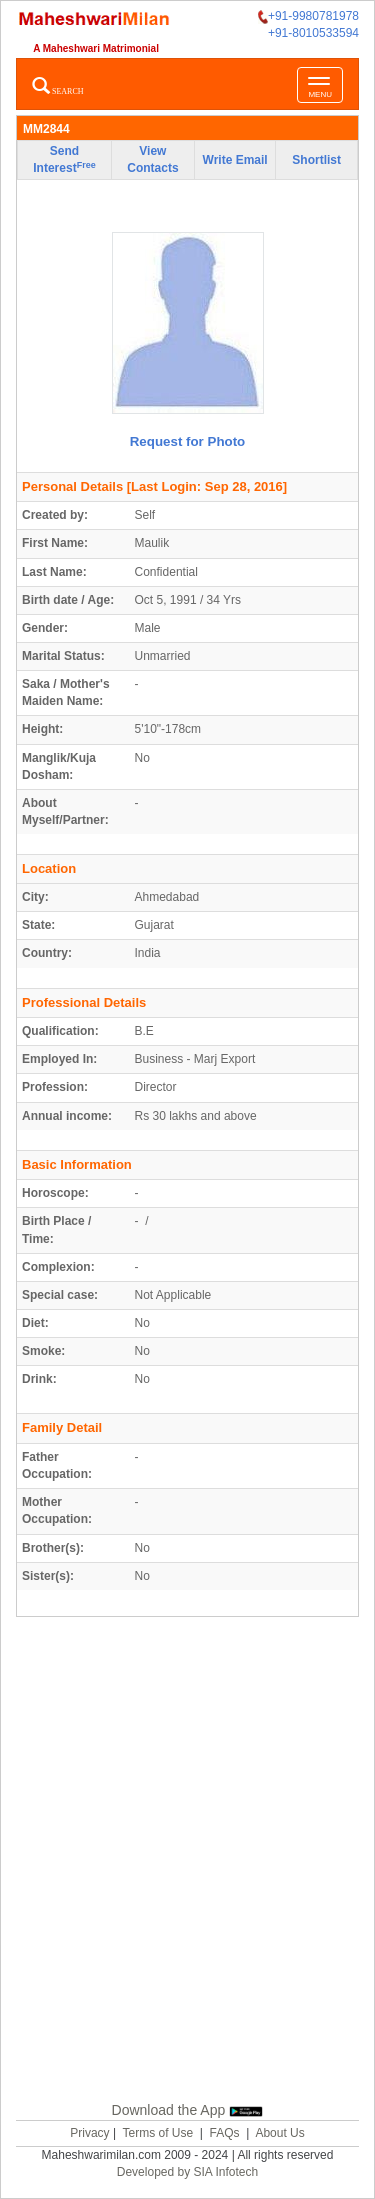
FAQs (225, 2133)
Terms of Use (157, 2133)
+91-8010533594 (313, 33)
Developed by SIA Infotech (187, 2172)
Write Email (235, 160)
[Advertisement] (187, 1855)
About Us (279, 2133)
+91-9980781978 (308, 16)
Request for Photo (188, 441)
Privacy (89, 2133)
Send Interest (64, 159)
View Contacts (152, 159)
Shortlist (316, 160)
